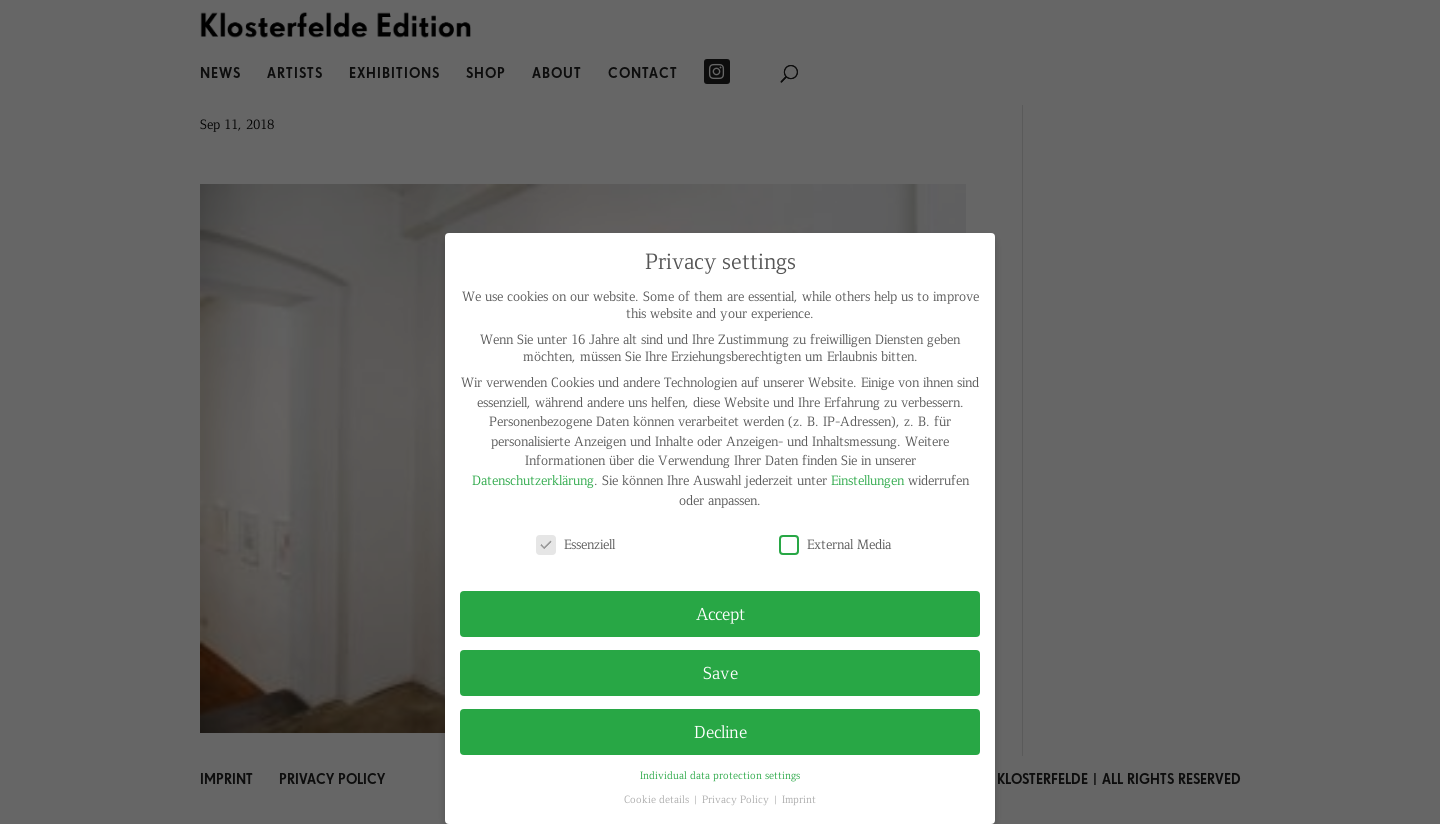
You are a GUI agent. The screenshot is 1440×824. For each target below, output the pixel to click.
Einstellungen (867, 479)
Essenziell (575, 543)
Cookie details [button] (658, 798)
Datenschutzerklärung (533, 479)
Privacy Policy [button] (737, 798)
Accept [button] (720, 613)
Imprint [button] (799, 798)
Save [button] (720, 672)
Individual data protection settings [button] (720, 774)
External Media (835, 543)
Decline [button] (720, 731)
